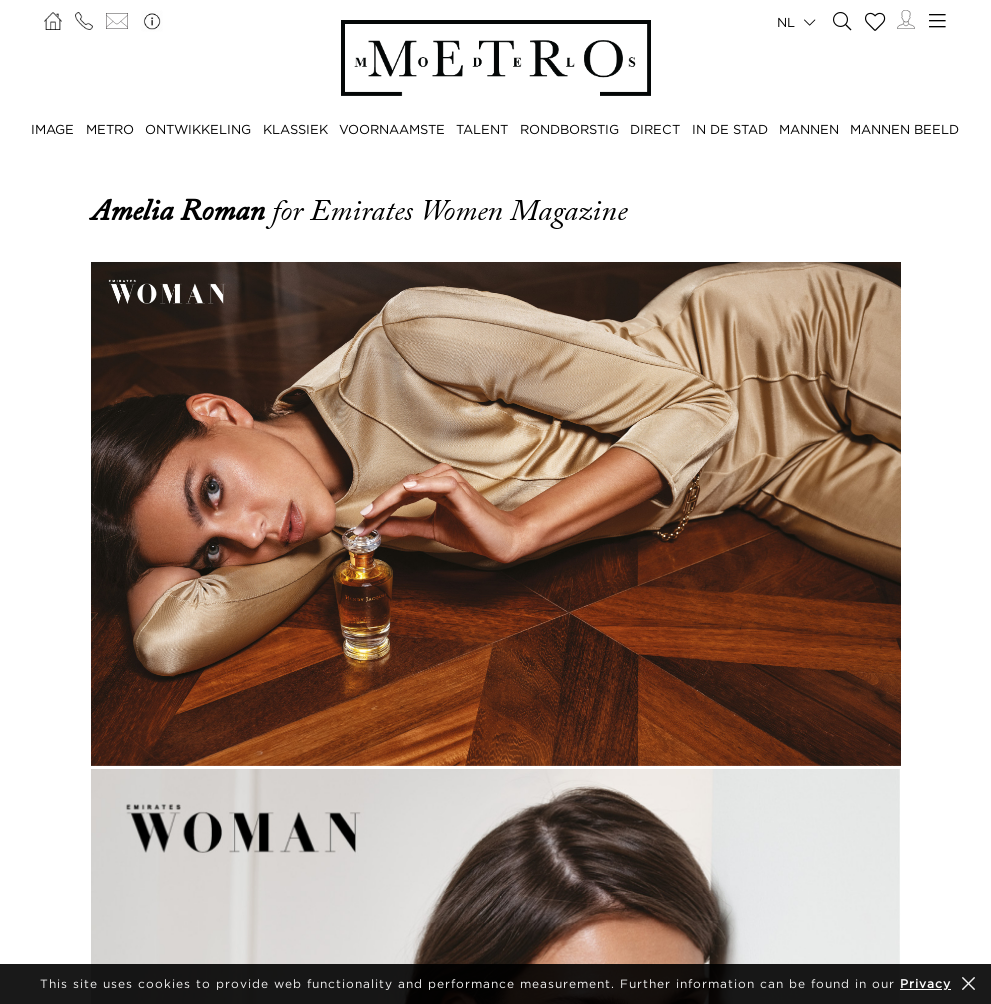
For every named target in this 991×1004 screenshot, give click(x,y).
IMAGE (52, 129)
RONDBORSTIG (569, 129)
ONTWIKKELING (198, 129)
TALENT (482, 129)
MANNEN (809, 129)
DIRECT (655, 129)
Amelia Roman (181, 211)
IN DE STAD (730, 129)
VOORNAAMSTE (392, 129)
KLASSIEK (295, 129)
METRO (110, 129)
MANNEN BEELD (904, 129)
